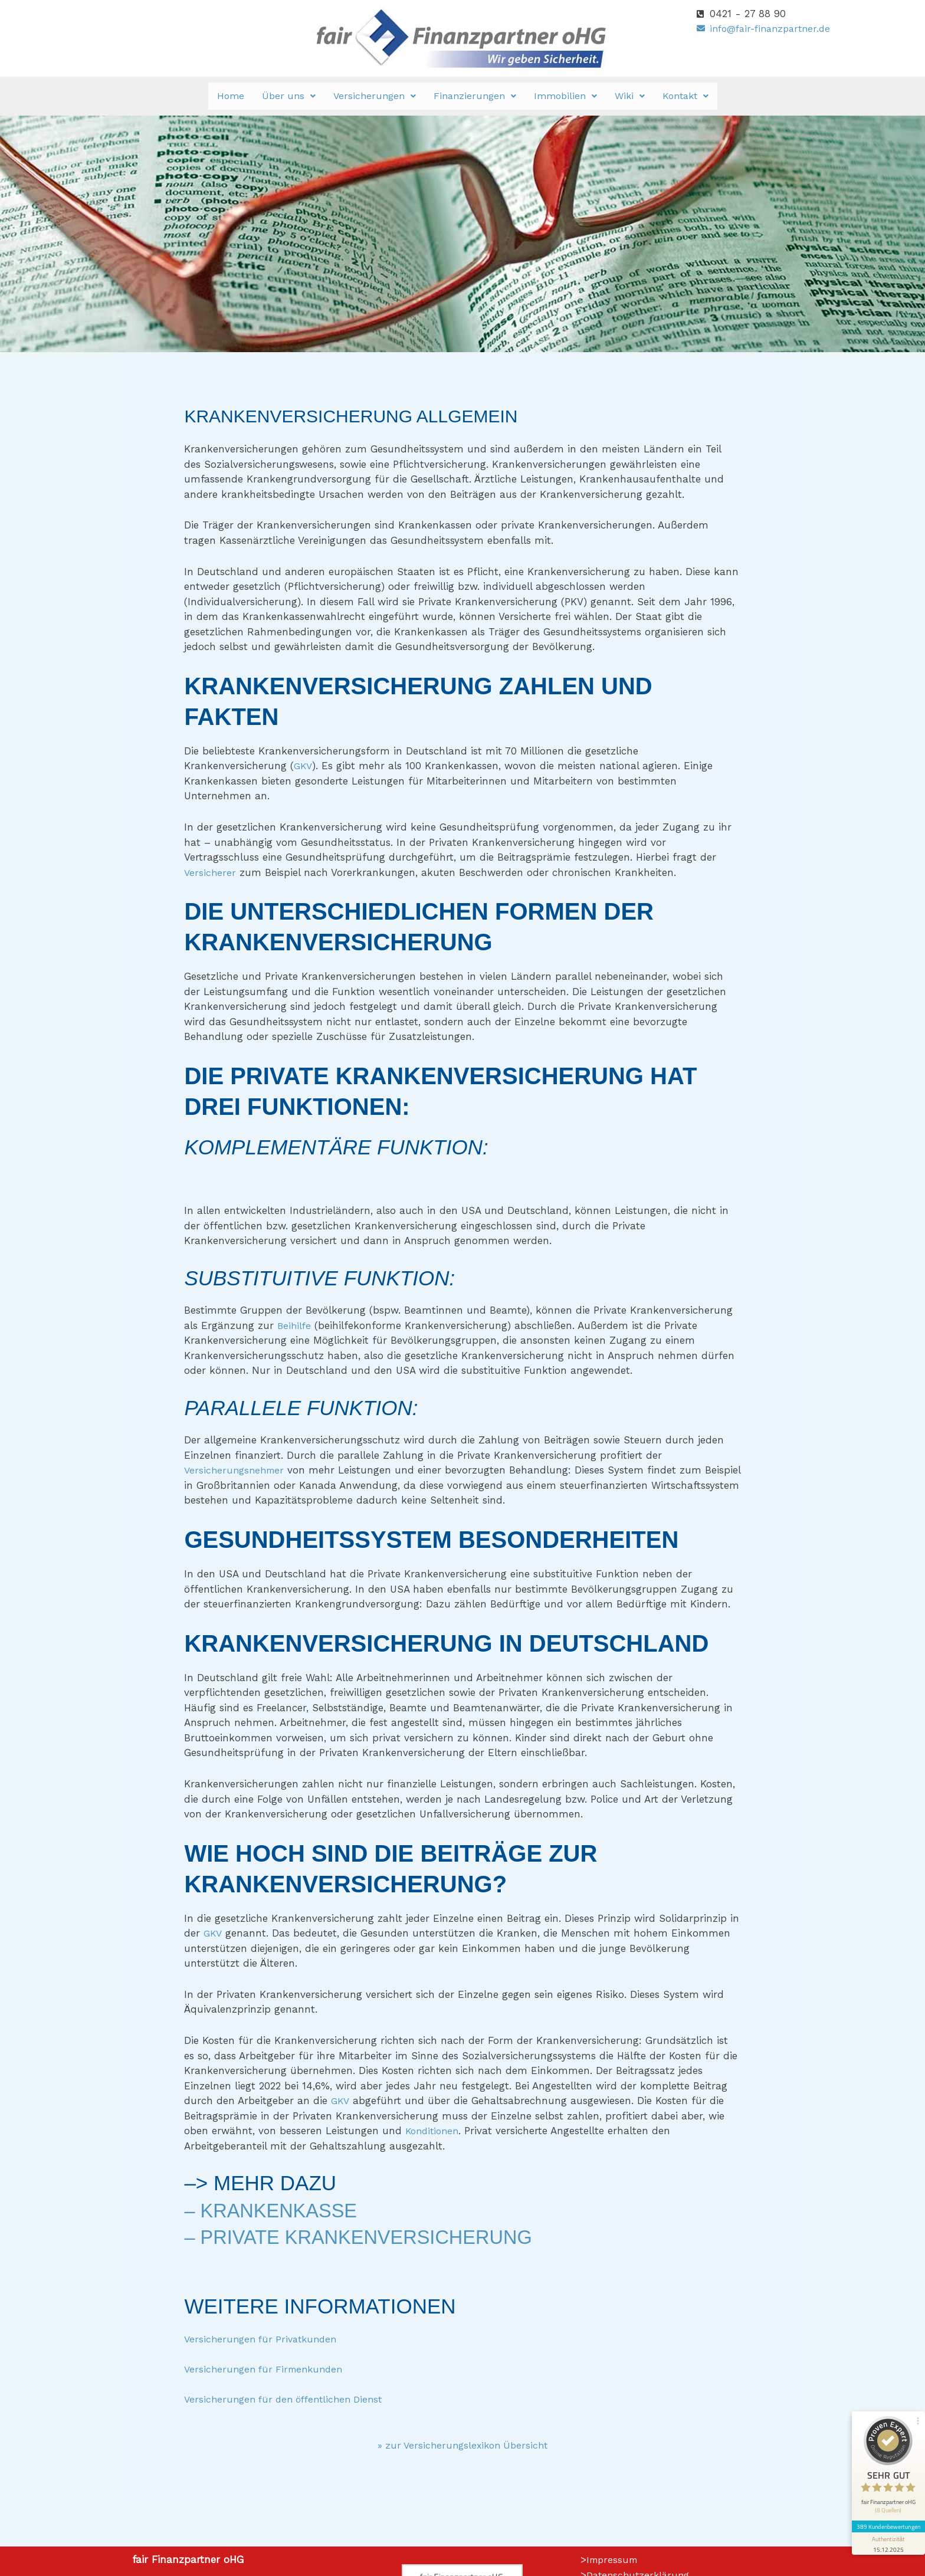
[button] (288, 96)
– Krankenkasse (277, 2209)
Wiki (630, 95)
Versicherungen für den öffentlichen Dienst (289, 2399)
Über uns (289, 95)
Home (230, 95)
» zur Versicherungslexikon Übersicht (462, 2445)
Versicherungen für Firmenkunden (268, 2369)
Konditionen (434, 2131)
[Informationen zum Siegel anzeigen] (885, 2503)
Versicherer (210, 872)
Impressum (613, 2559)
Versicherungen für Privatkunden (264, 2339)
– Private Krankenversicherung (371, 2236)
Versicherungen (374, 95)
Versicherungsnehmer (236, 1470)
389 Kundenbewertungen (885, 2485)
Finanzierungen (475, 95)
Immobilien (565, 95)
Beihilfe (295, 1325)
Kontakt (685, 95)
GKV (303, 766)
